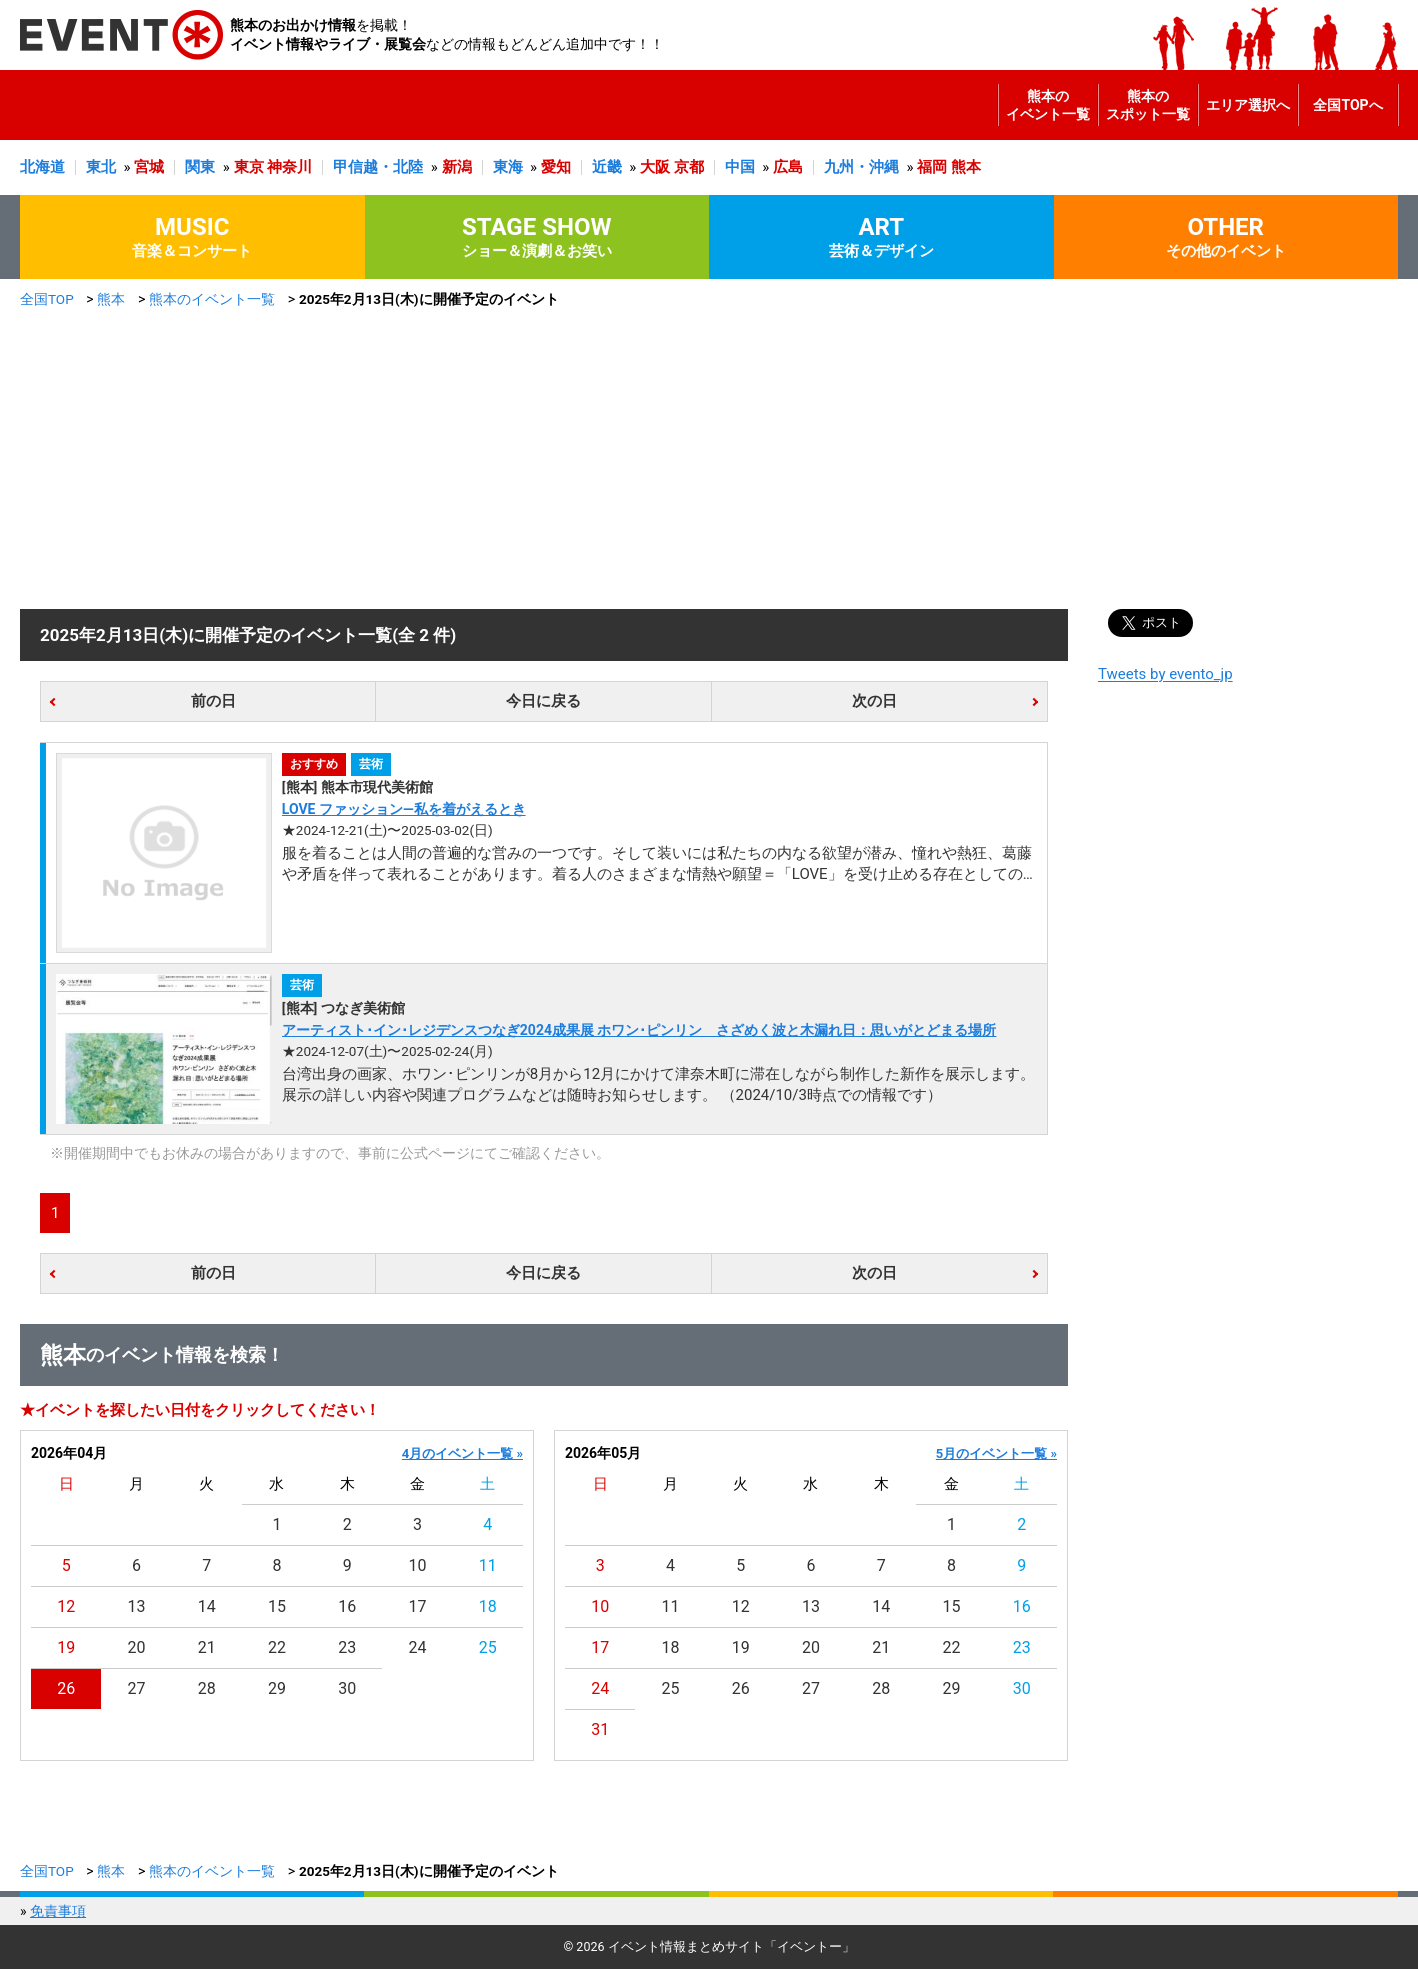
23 (347, 1647)
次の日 (874, 701)
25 (488, 1647)
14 (207, 1606)
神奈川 (289, 167)
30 (347, 1688)
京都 (689, 167)
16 (347, 1606)
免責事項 (58, 1911)
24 (418, 1647)
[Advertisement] (709, 459)
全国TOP (47, 299)
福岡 (932, 167)
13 (136, 1606)
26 (66, 1688)
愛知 (556, 167)
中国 (740, 167)
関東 (200, 167)
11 (488, 1565)
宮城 (149, 167)
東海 (508, 167)
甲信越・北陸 (378, 167)
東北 (101, 167)
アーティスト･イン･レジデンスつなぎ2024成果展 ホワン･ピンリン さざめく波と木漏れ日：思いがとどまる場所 (639, 1030)
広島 (788, 167)
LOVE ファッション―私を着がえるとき (404, 809)
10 (418, 1565)
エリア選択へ (1248, 105)
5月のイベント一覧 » (996, 1453)
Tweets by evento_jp (1165, 674)
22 (277, 1647)
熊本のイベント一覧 (1048, 105)
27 (136, 1688)
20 (136, 1647)
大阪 (655, 167)
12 (66, 1606)
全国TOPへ (1347, 105)
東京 (249, 167)
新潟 (457, 167)
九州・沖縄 (861, 167)
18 (488, 1606)
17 (418, 1606)
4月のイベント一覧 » (462, 1453)
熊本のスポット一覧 (1148, 105)
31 (600, 1729)
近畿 (607, 167)
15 (277, 1606)
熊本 (966, 167)
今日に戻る (543, 701)
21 (207, 1647)
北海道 (42, 167)
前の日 (213, 701)
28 (207, 1688)
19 (66, 1647)
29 (277, 1688)
